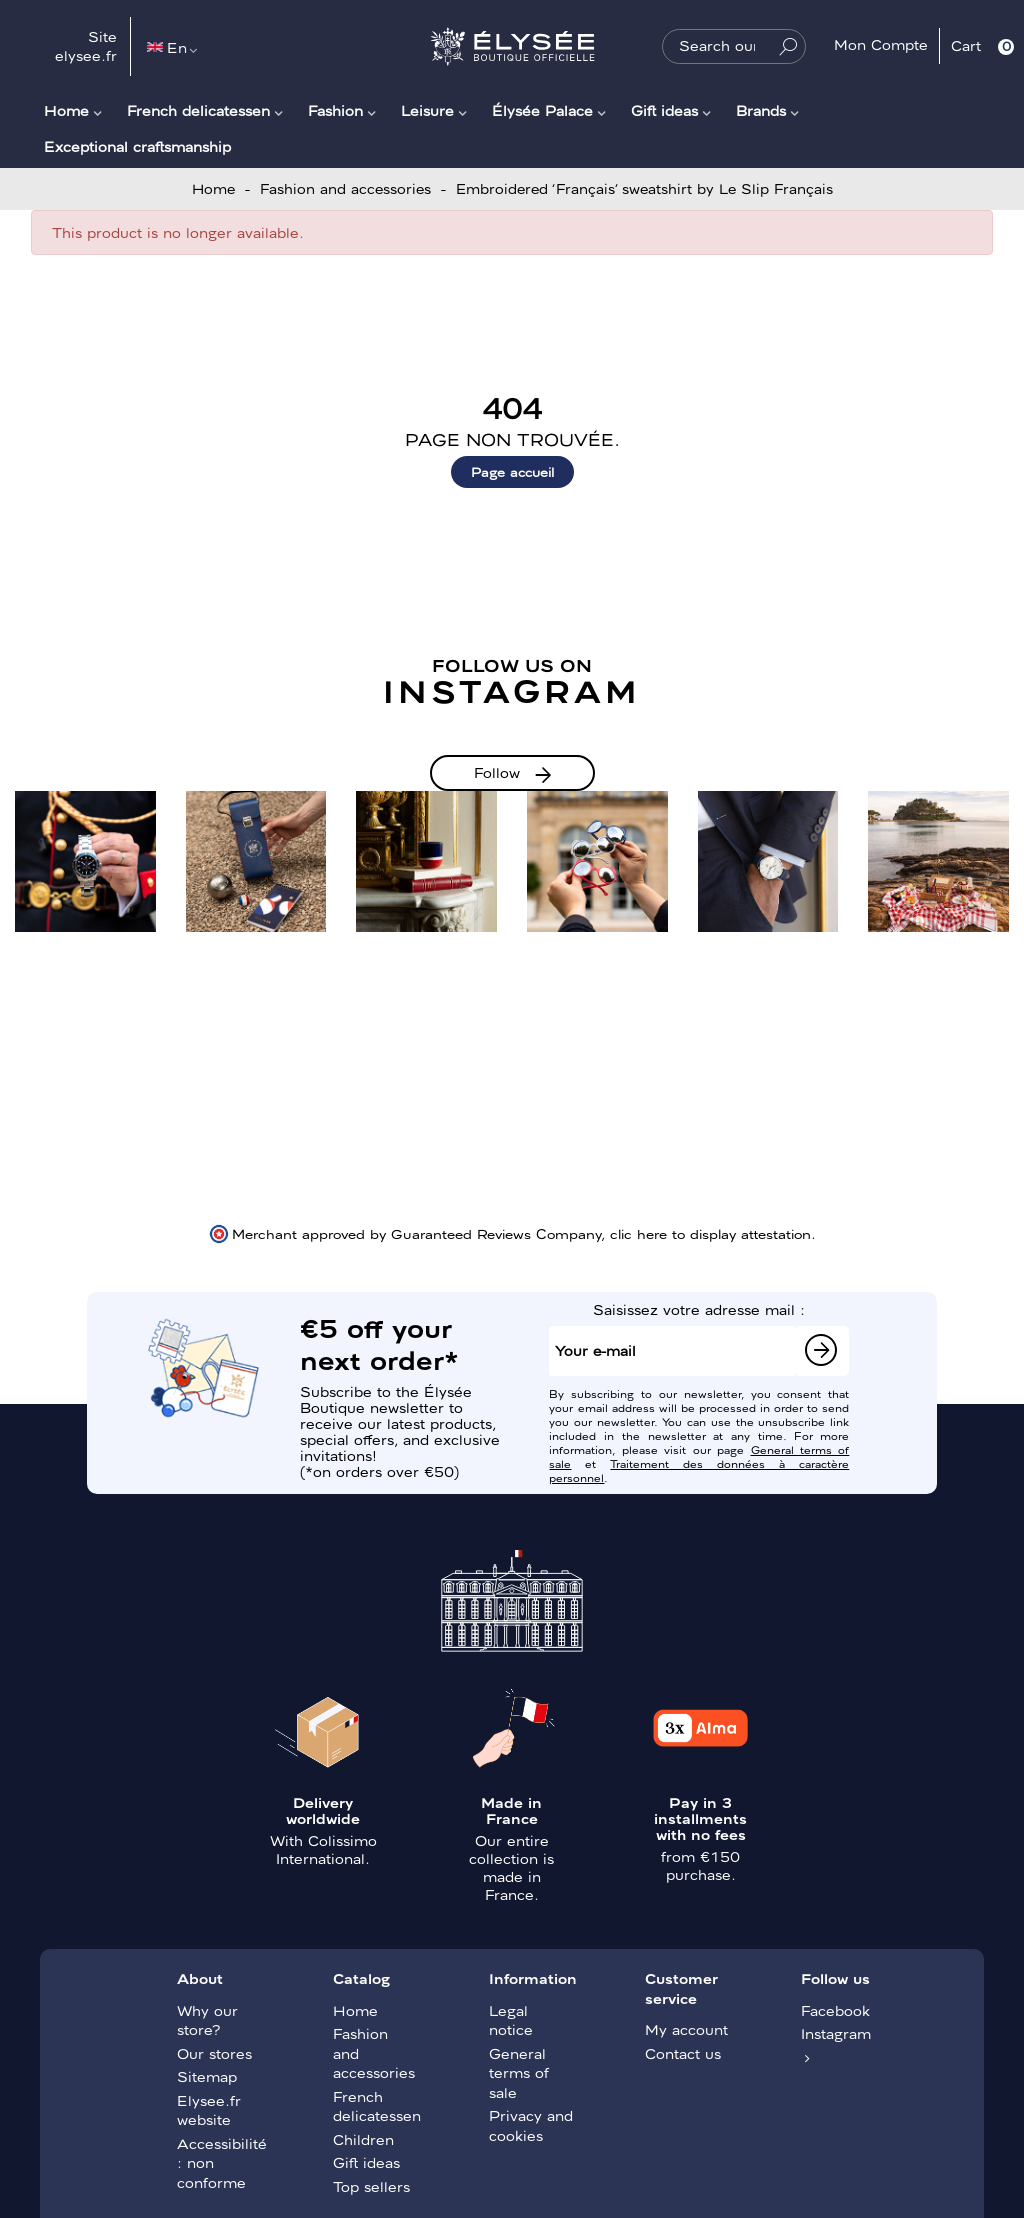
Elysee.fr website (209, 2110)
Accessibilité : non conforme (220, 2162)
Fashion (335, 110)
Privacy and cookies (531, 2125)
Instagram (836, 2033)
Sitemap (207, 2076)
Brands (761, 110)
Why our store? (207, 2020)
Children (363, 2139)
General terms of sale (519, 2072)
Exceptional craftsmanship (137, 146)
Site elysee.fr (86, 46)
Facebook (835, 2010)
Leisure (427, 110)
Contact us (683, 2053)
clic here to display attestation (710, 1233)
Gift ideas (664, 110)
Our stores (214, 2053)
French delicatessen (198, 110)
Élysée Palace (542, 110)
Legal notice (511, 2020)
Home (66, 110)
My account (686, 2029)
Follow (497, 772)
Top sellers (371, 2186)
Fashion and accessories (374, 2052)
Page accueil (512, 471)
